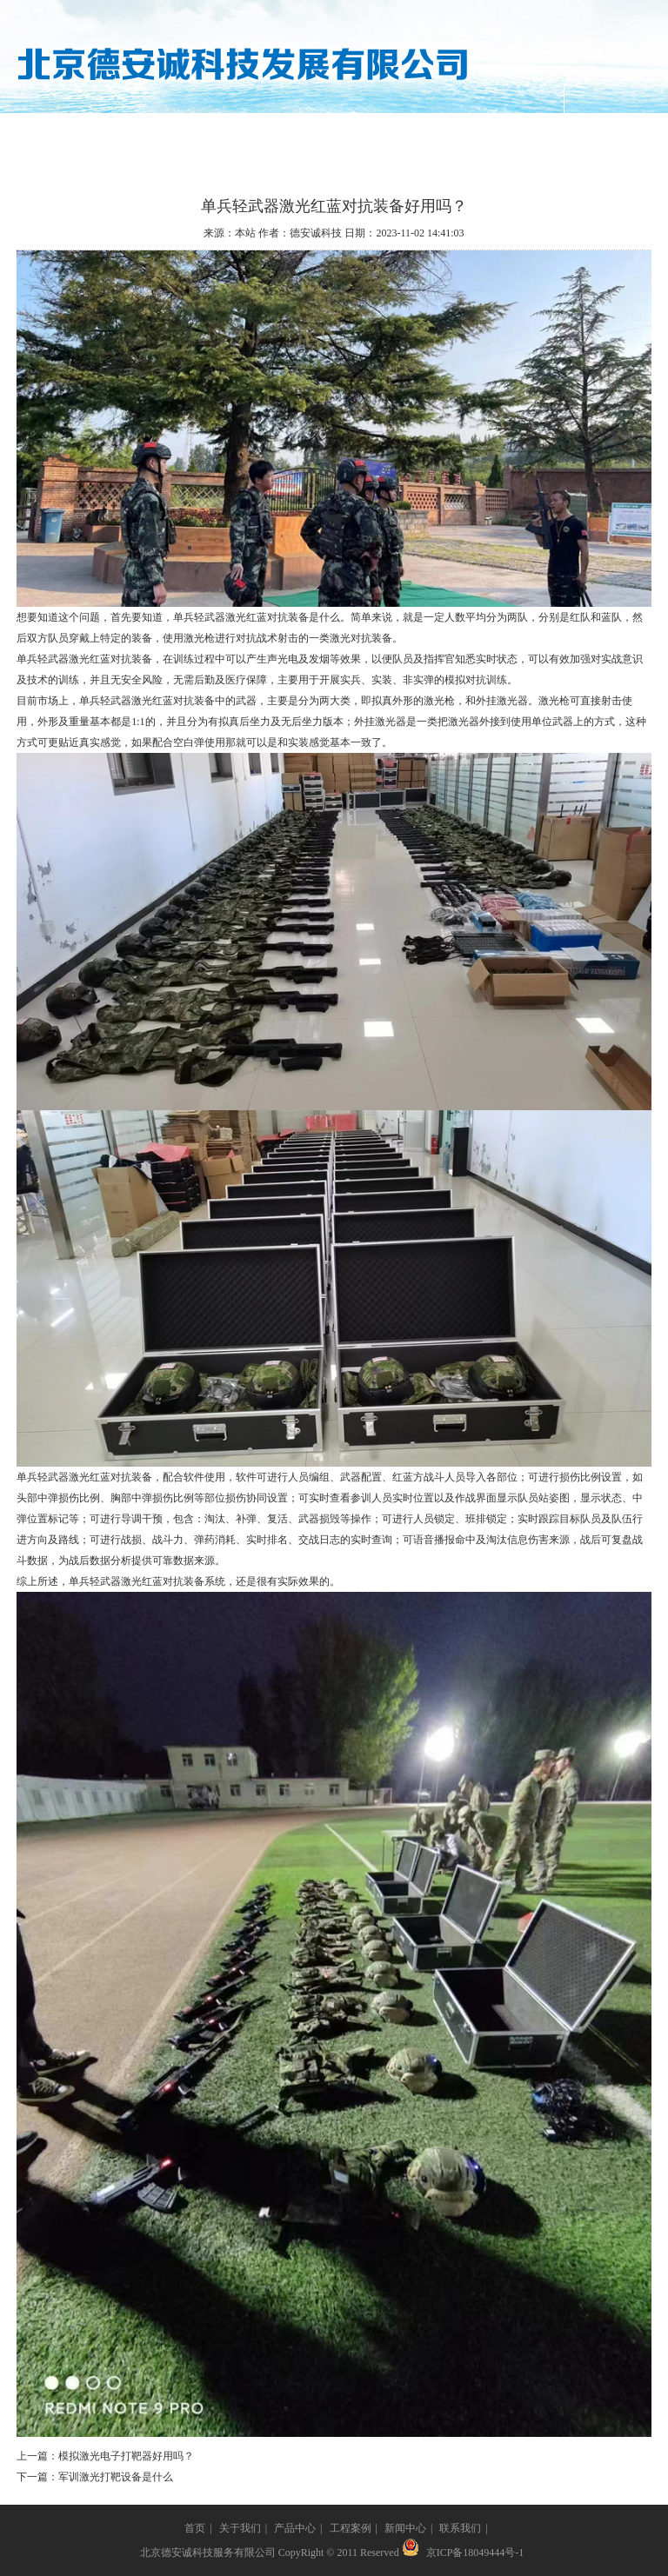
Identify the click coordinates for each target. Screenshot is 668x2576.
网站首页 (62, 134)
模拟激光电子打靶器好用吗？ (126, 2456)
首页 (194, 2528)
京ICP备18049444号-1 (475, 2552)
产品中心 (243, 134)
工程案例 (334, 134)
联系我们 (515, 134)
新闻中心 (424, 134)
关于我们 (152, 134)
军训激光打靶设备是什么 (115, 2477)
